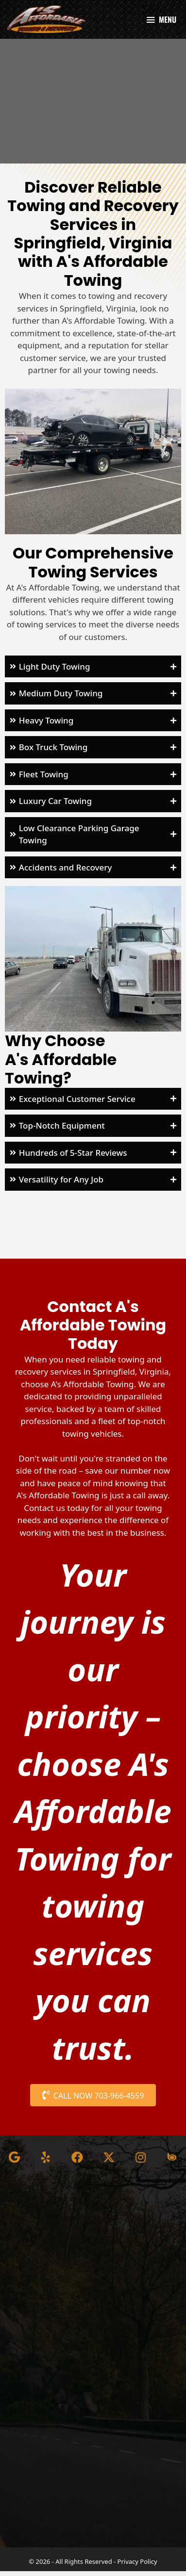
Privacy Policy (137, 2566)
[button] (93, 671)
